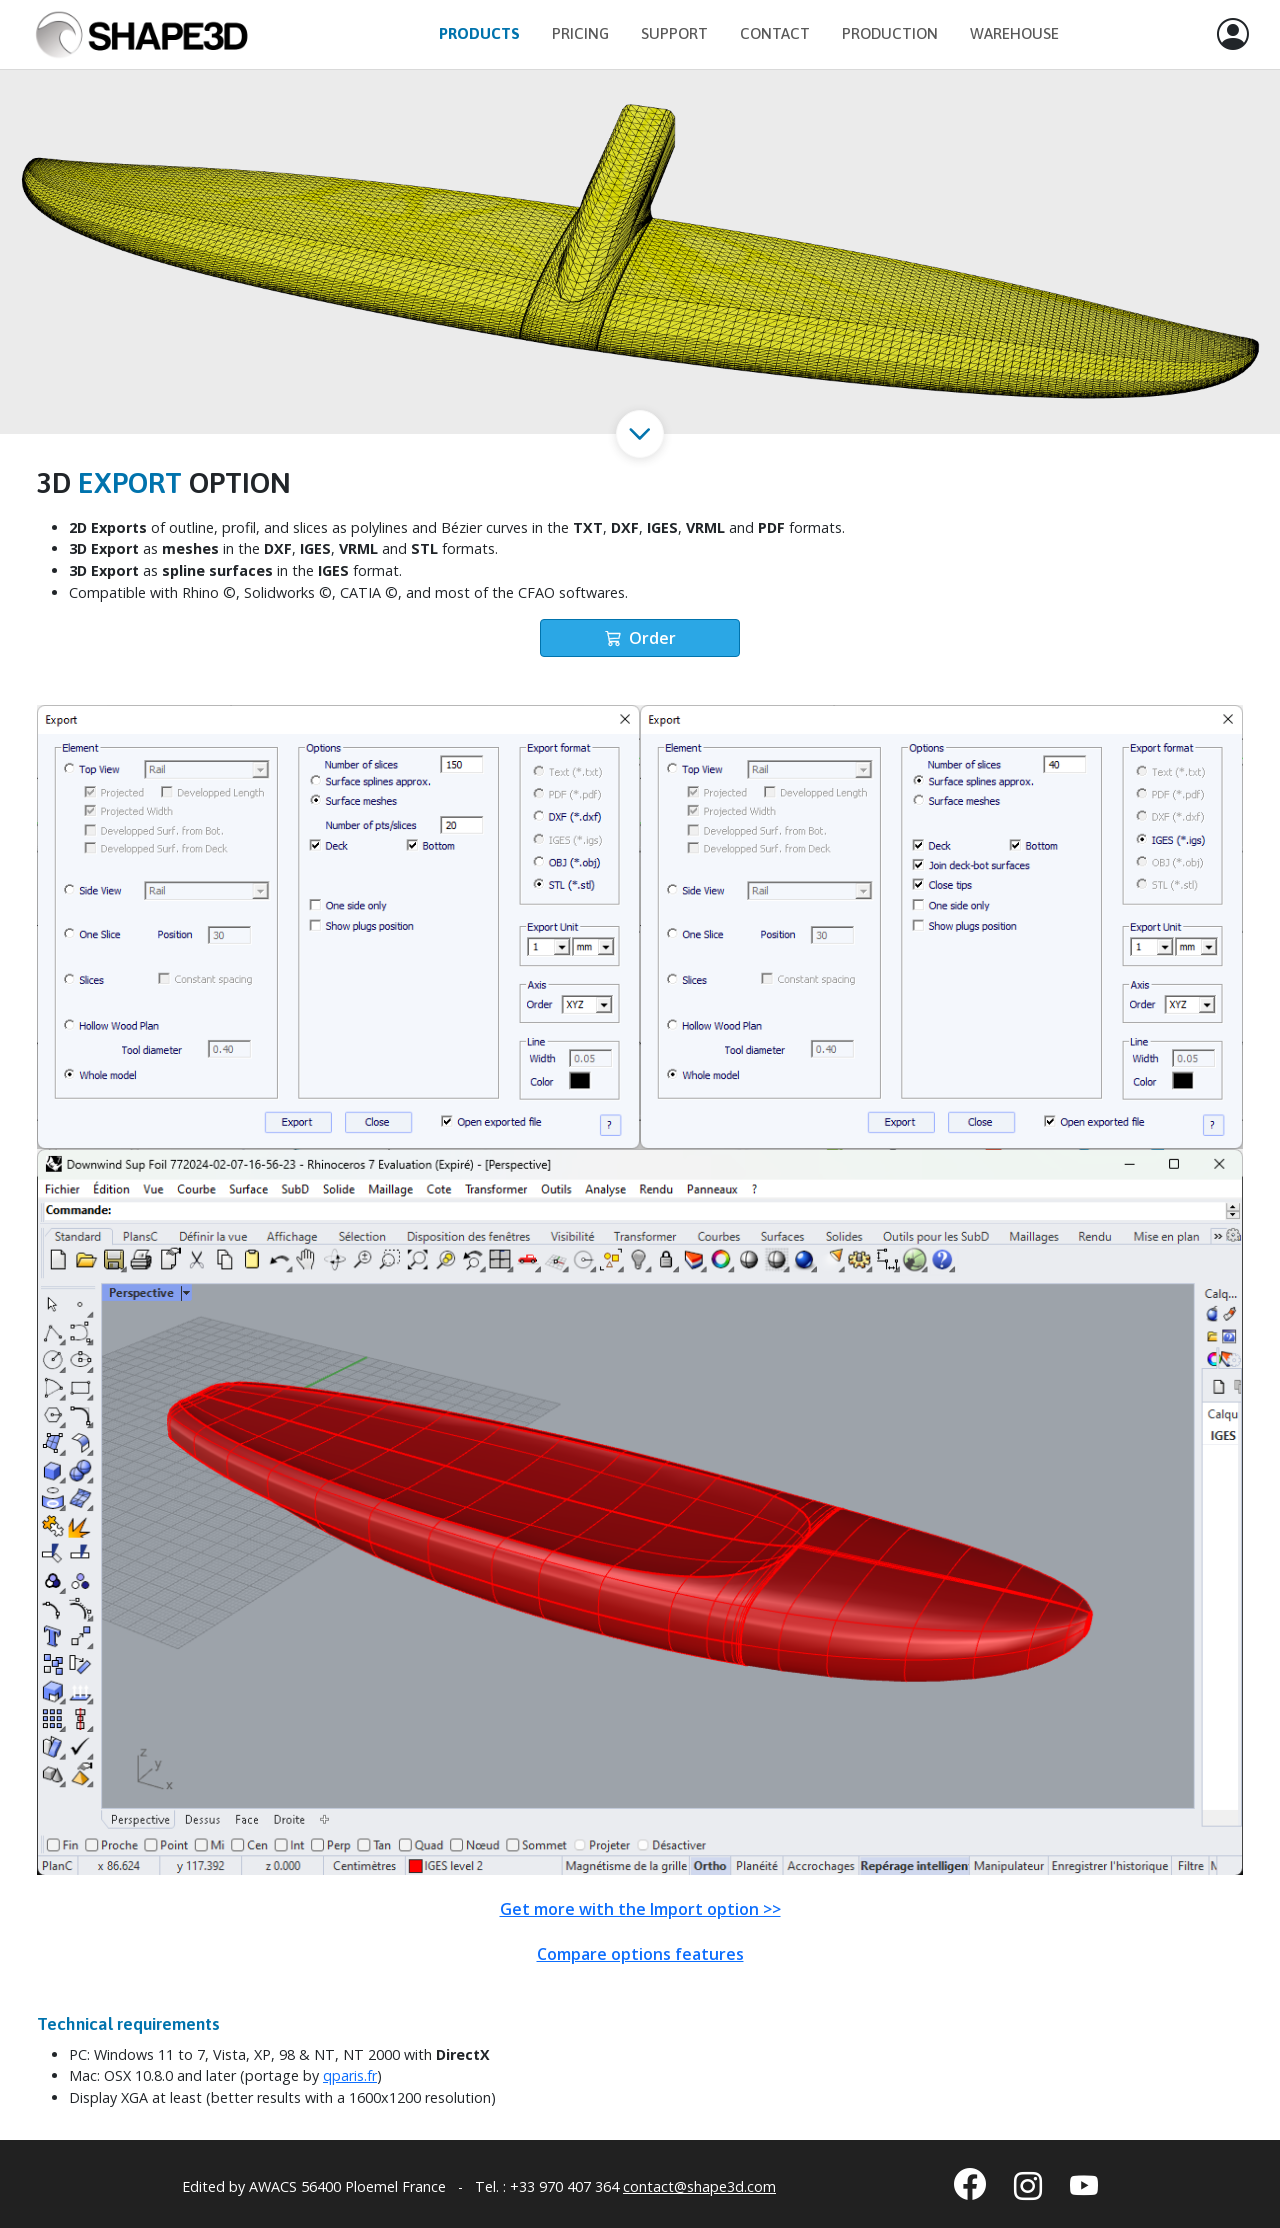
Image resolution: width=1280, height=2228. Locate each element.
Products (479, 33)
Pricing (580, 33)
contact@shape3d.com (699, 2186)
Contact (775, 33)
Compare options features (640, 1954)
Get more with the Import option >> (640, 1909)
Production (890, 33)
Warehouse (1014, 33)
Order (640, 638)
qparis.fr (350, 2075)
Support (674, 33)
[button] (1233, 35)
